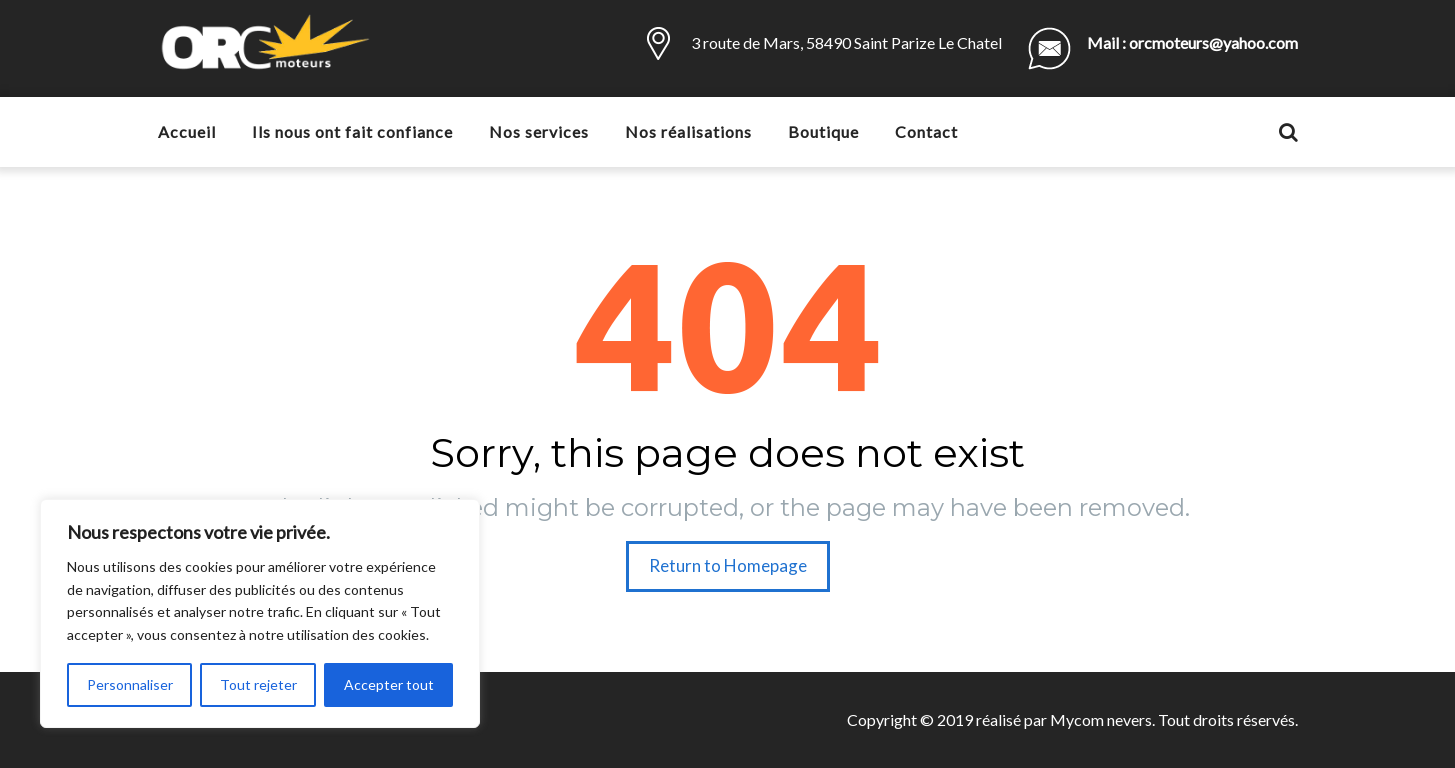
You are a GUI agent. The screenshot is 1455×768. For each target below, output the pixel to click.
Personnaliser (130, 684)
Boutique (823, 131)
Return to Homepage (728, 565)
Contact (926, 131)
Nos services (539, 131)
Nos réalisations (688, 131)
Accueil (187, 131)
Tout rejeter (258, 684)
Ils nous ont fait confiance (352, 131)
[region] (260, 613)
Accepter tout (389, 684)
